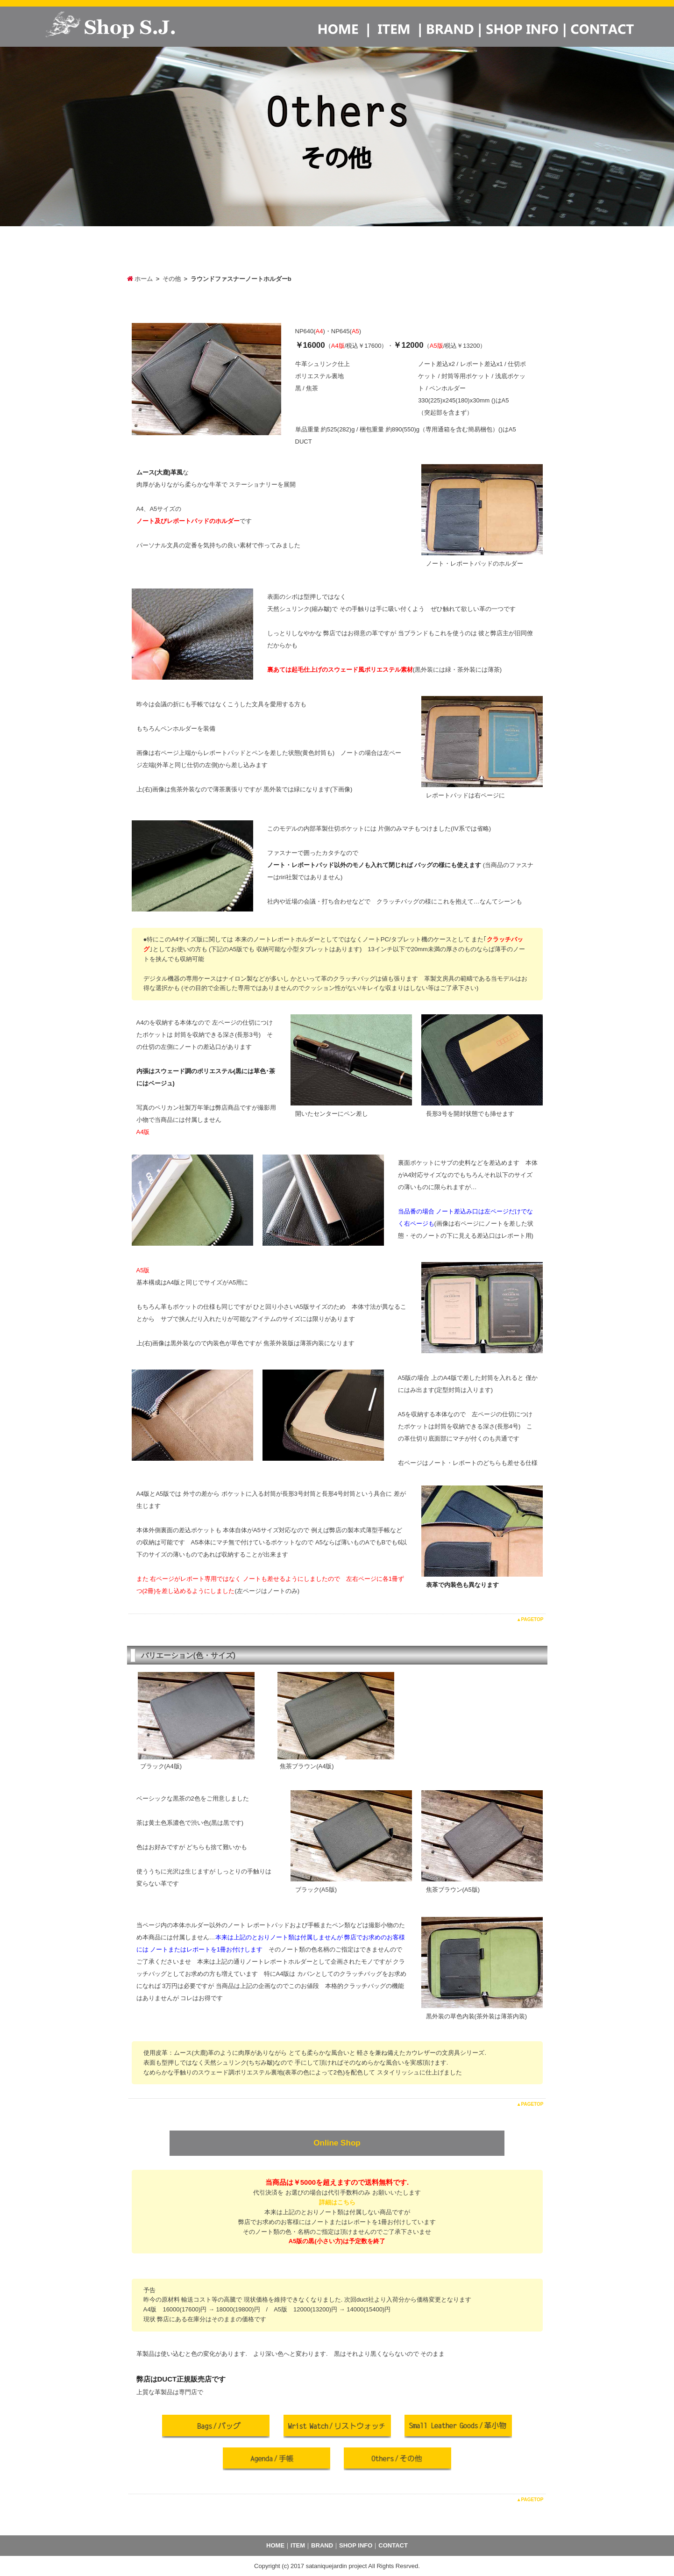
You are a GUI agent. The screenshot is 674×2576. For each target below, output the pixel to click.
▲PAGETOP (530, 1619)
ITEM (298, 2545)
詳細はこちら (337, 2202)
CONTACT (393, 2545)
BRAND (322, 2545)
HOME (275, 2545)
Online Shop (337, 2143)
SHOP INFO (355, 2545)
